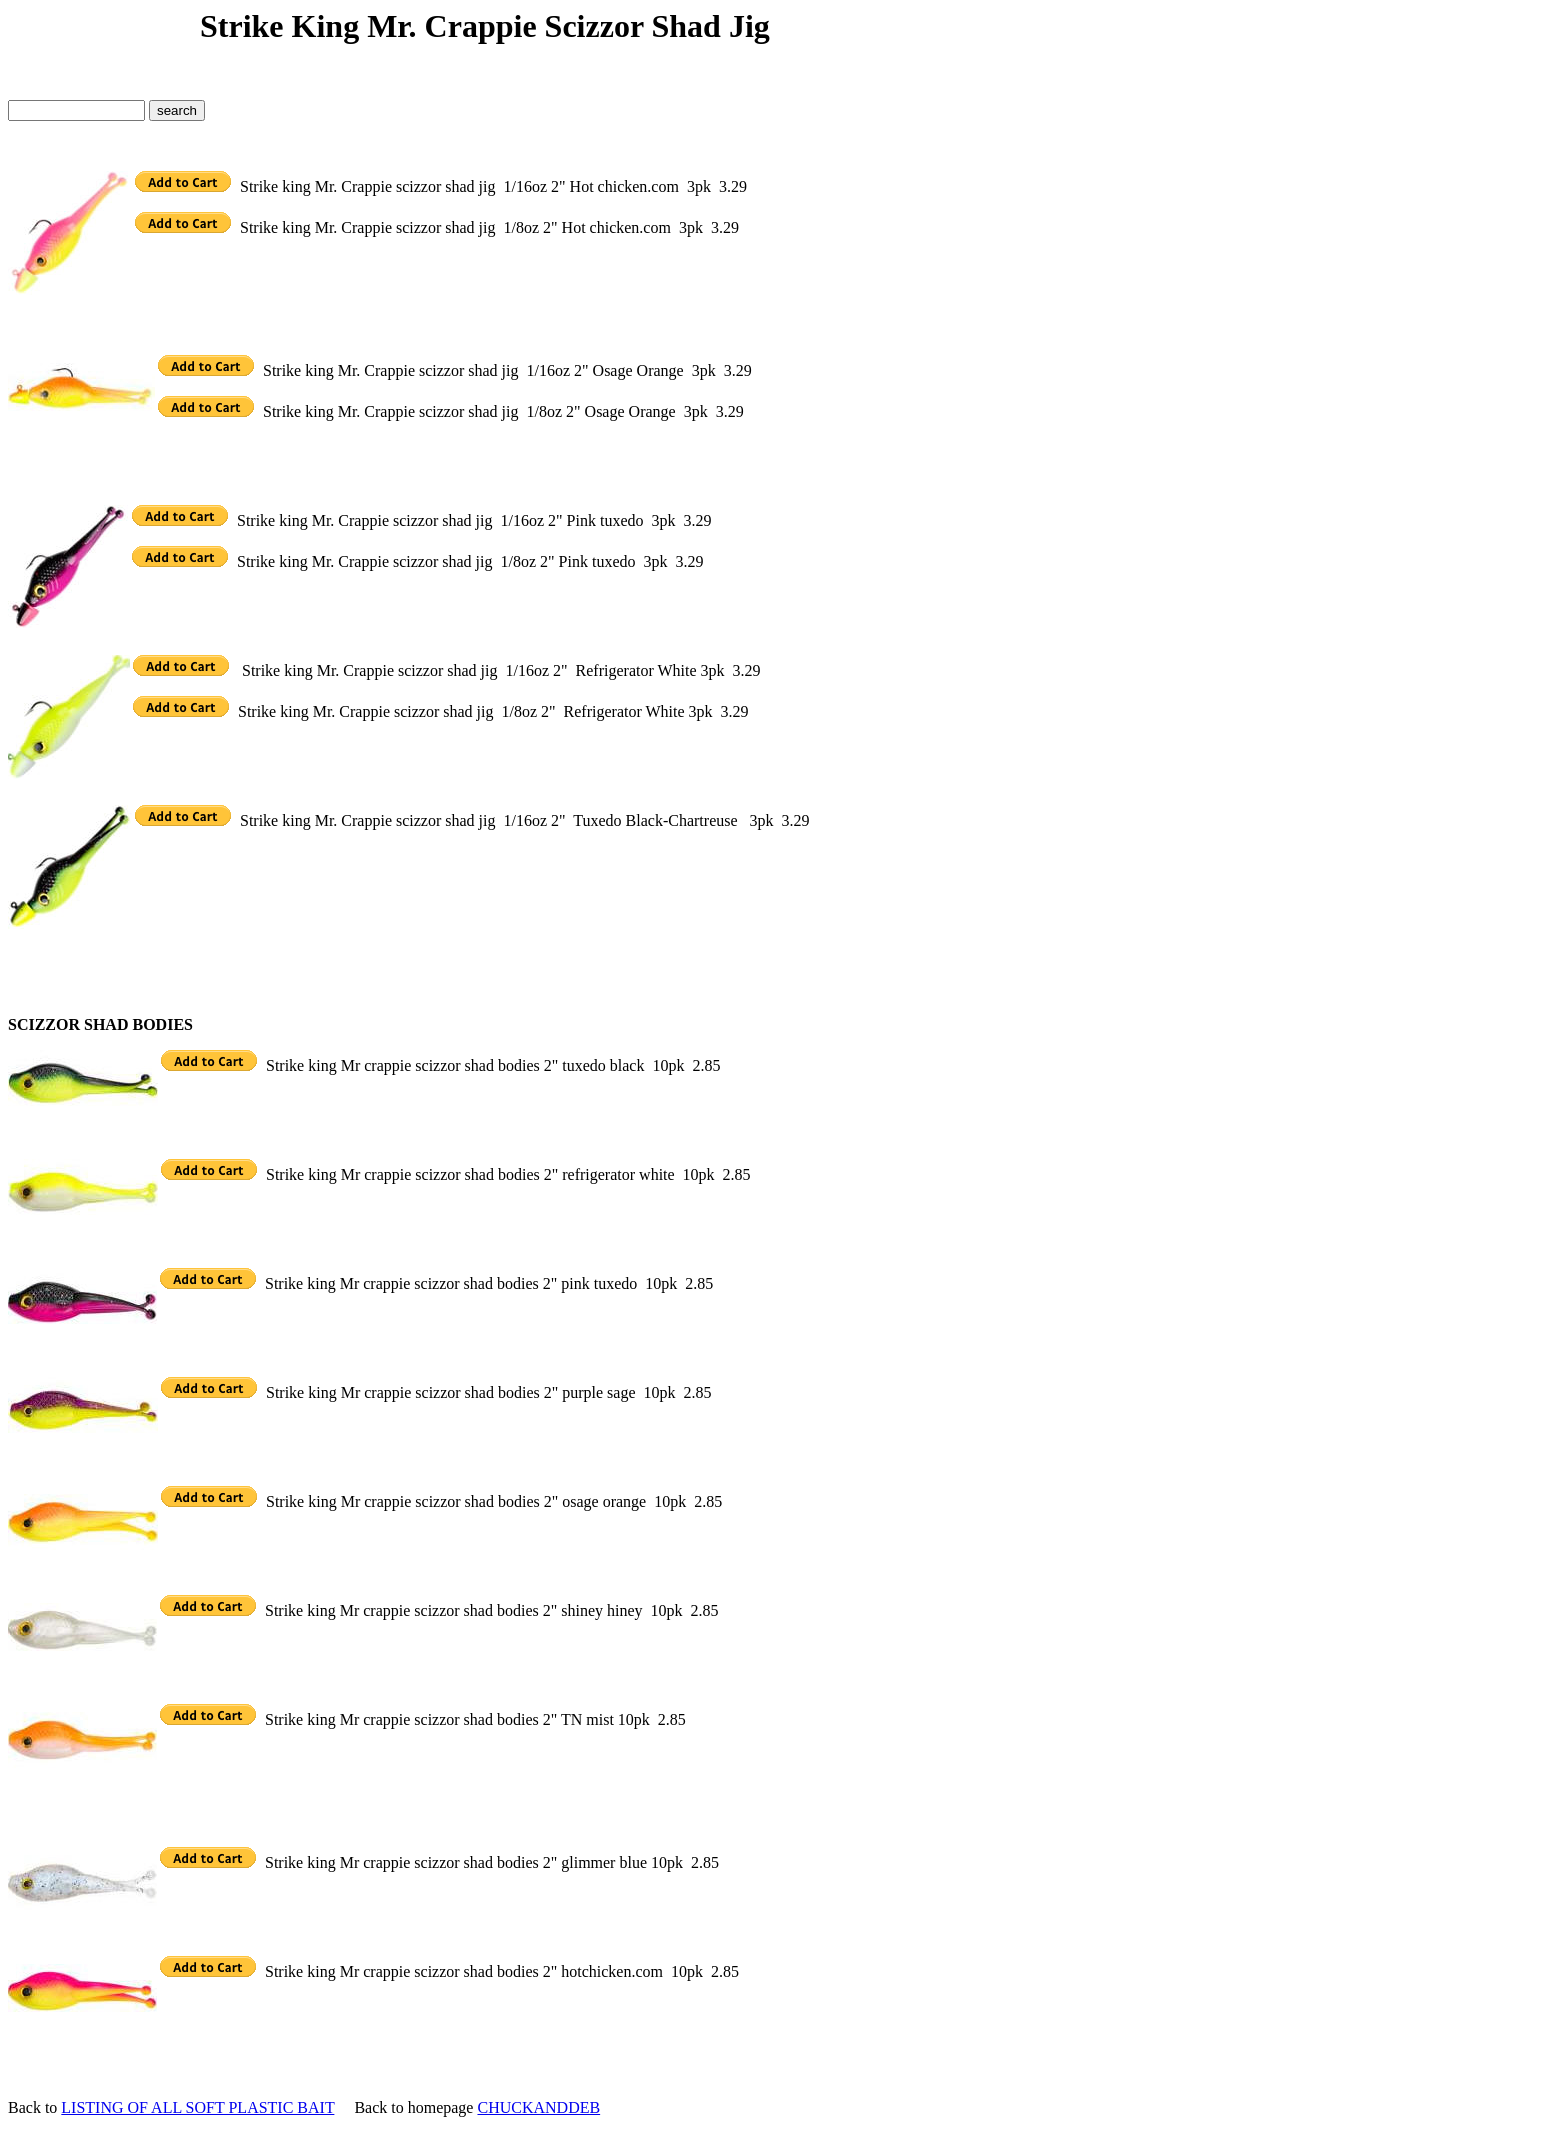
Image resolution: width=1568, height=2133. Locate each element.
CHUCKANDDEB (538, 2107)
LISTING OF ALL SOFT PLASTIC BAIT (197, 2107)
